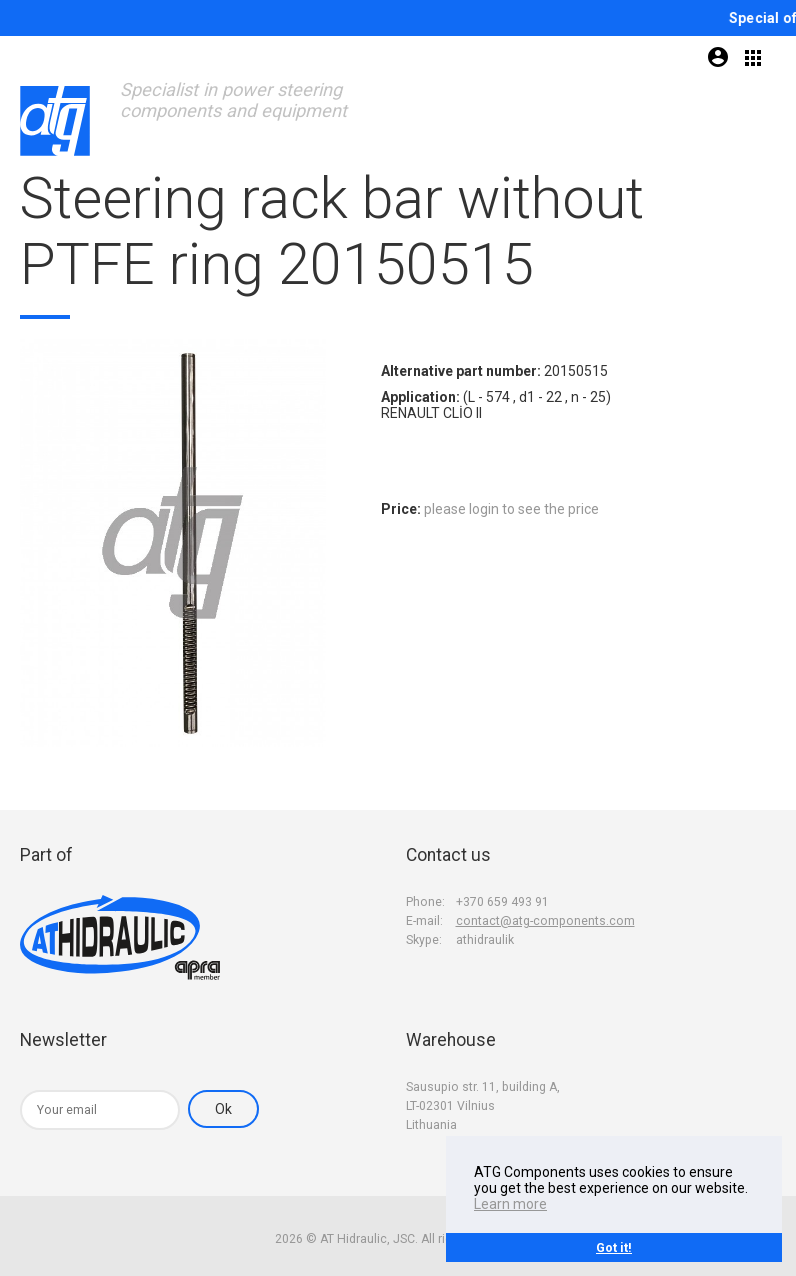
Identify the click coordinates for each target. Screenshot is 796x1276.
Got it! (614, 1247)
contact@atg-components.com (545, 921)
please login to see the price (511, 509)
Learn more (510, 1204)
